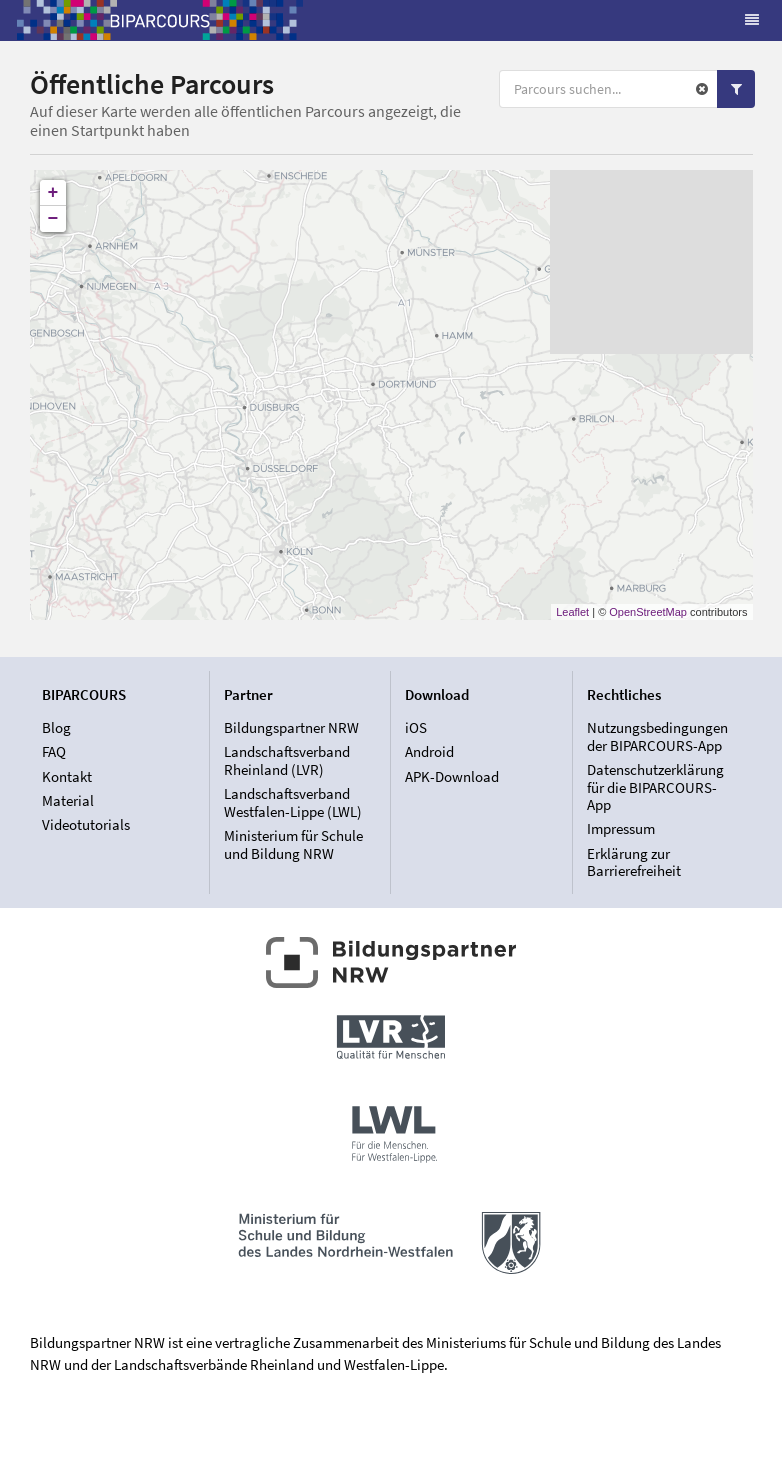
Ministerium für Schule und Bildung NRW (293, 844)
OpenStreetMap (648, 612)
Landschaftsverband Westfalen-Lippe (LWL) (293, 802)
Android (429, 751)
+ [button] (53, 193)
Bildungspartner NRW (291, 728)
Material (68, 800)
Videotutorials (86, 824)
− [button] (53, 219)
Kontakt (67, 776)
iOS (416, 728)
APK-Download (452, 776)
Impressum (621, 828)
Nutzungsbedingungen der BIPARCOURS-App (657, 737)
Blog (56, 728)
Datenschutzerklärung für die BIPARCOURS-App (655, 787)
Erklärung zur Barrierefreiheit (634, 862)
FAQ (54, 751)
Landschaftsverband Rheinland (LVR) (287, 760)
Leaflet (572, 612)
